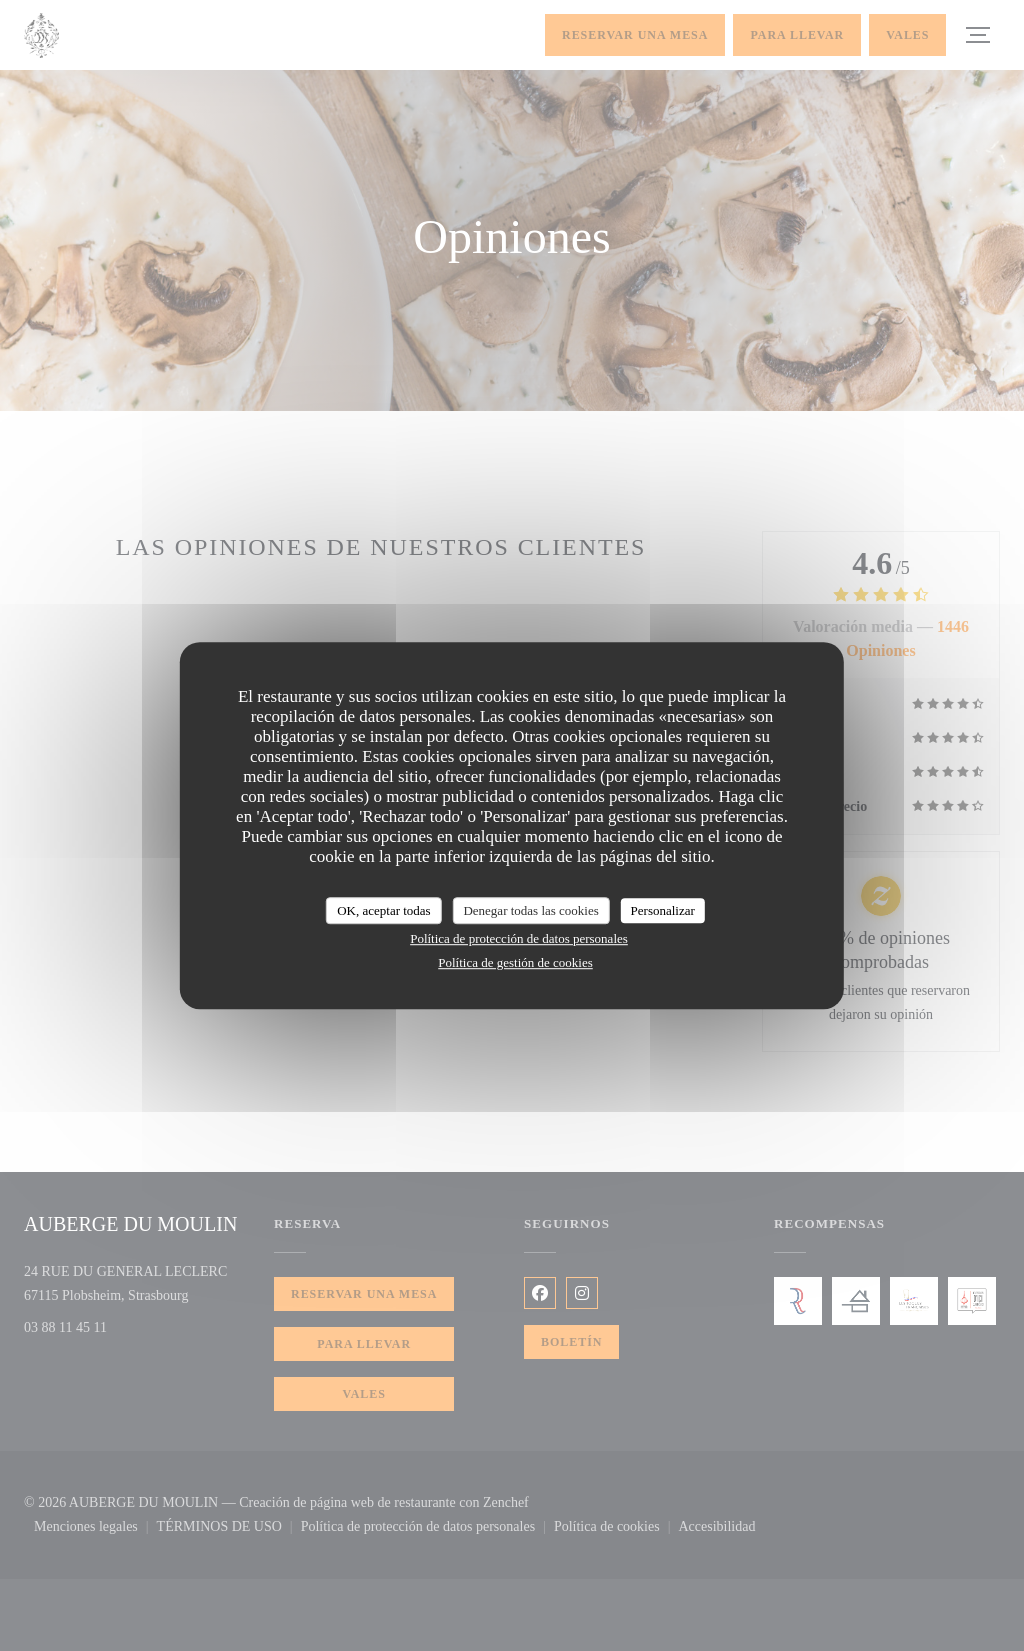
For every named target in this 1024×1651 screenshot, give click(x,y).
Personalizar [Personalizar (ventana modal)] (663, 910)
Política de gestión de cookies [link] (515, 962)
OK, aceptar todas (384, 910)
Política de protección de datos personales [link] (519, 938)
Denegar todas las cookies (530, 910)
